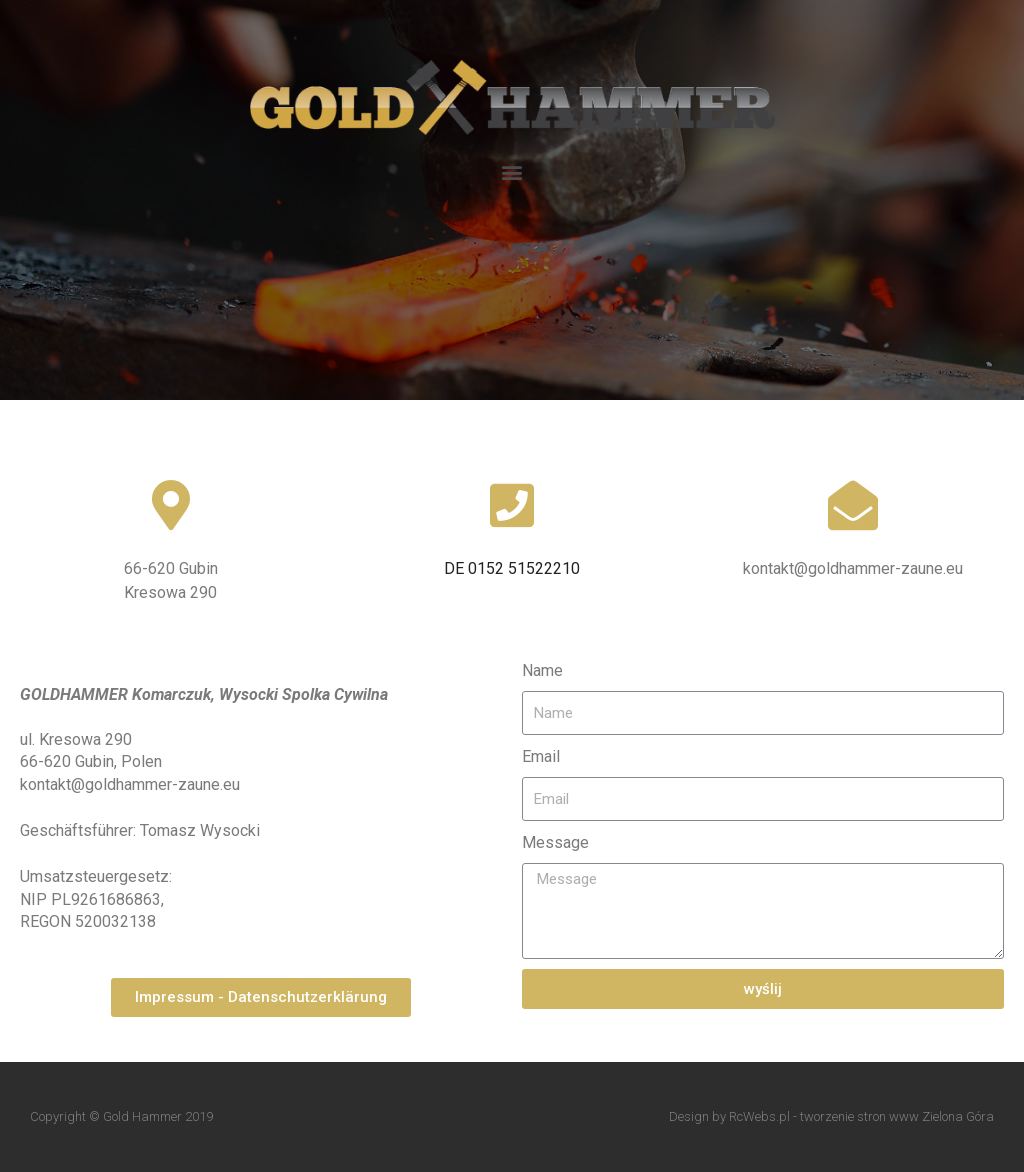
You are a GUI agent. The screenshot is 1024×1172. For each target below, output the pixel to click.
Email (541, 756)
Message (555, 842)
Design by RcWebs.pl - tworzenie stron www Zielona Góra (831, 1116)
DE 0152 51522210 (512, 568)
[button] (512, 171)
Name (542, 670)
